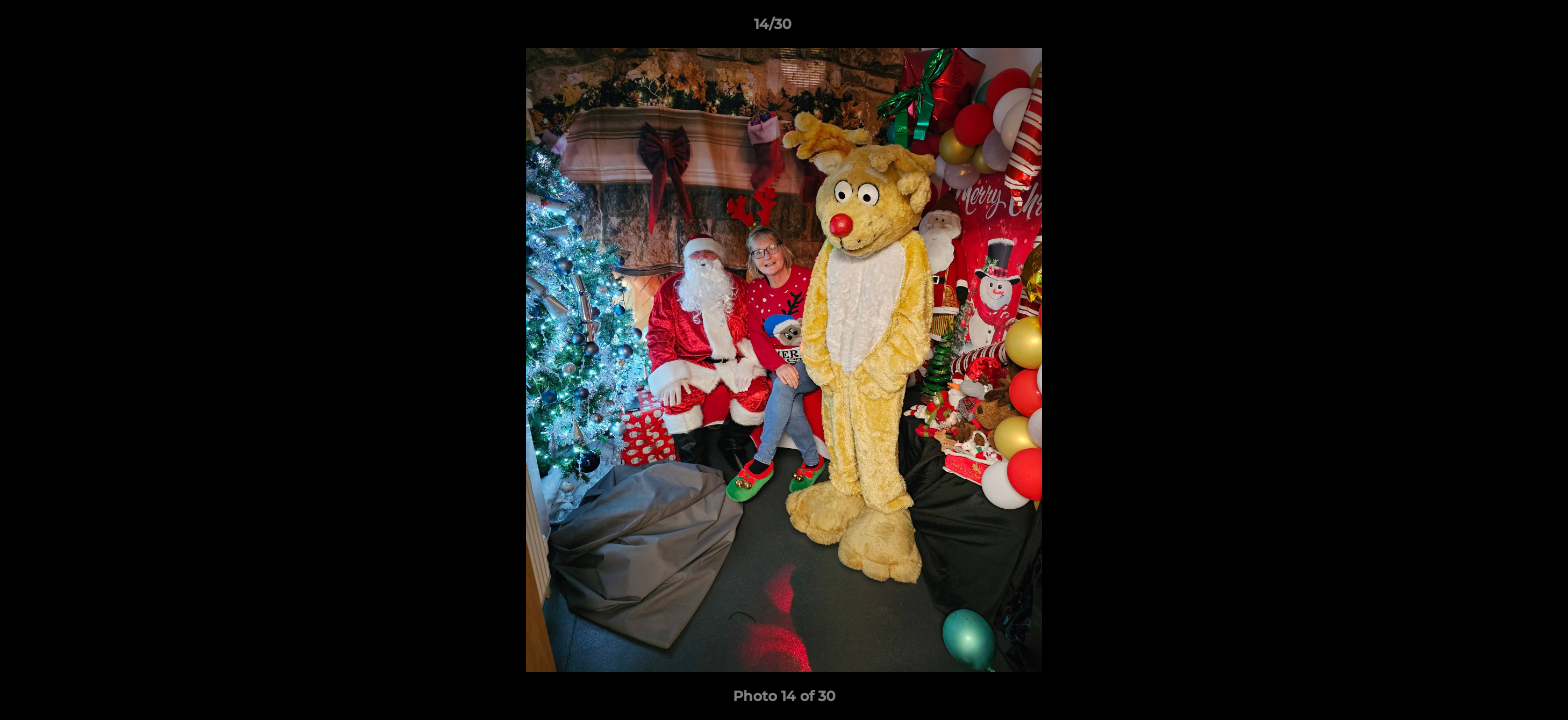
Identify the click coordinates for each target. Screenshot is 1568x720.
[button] (1484, 29)
